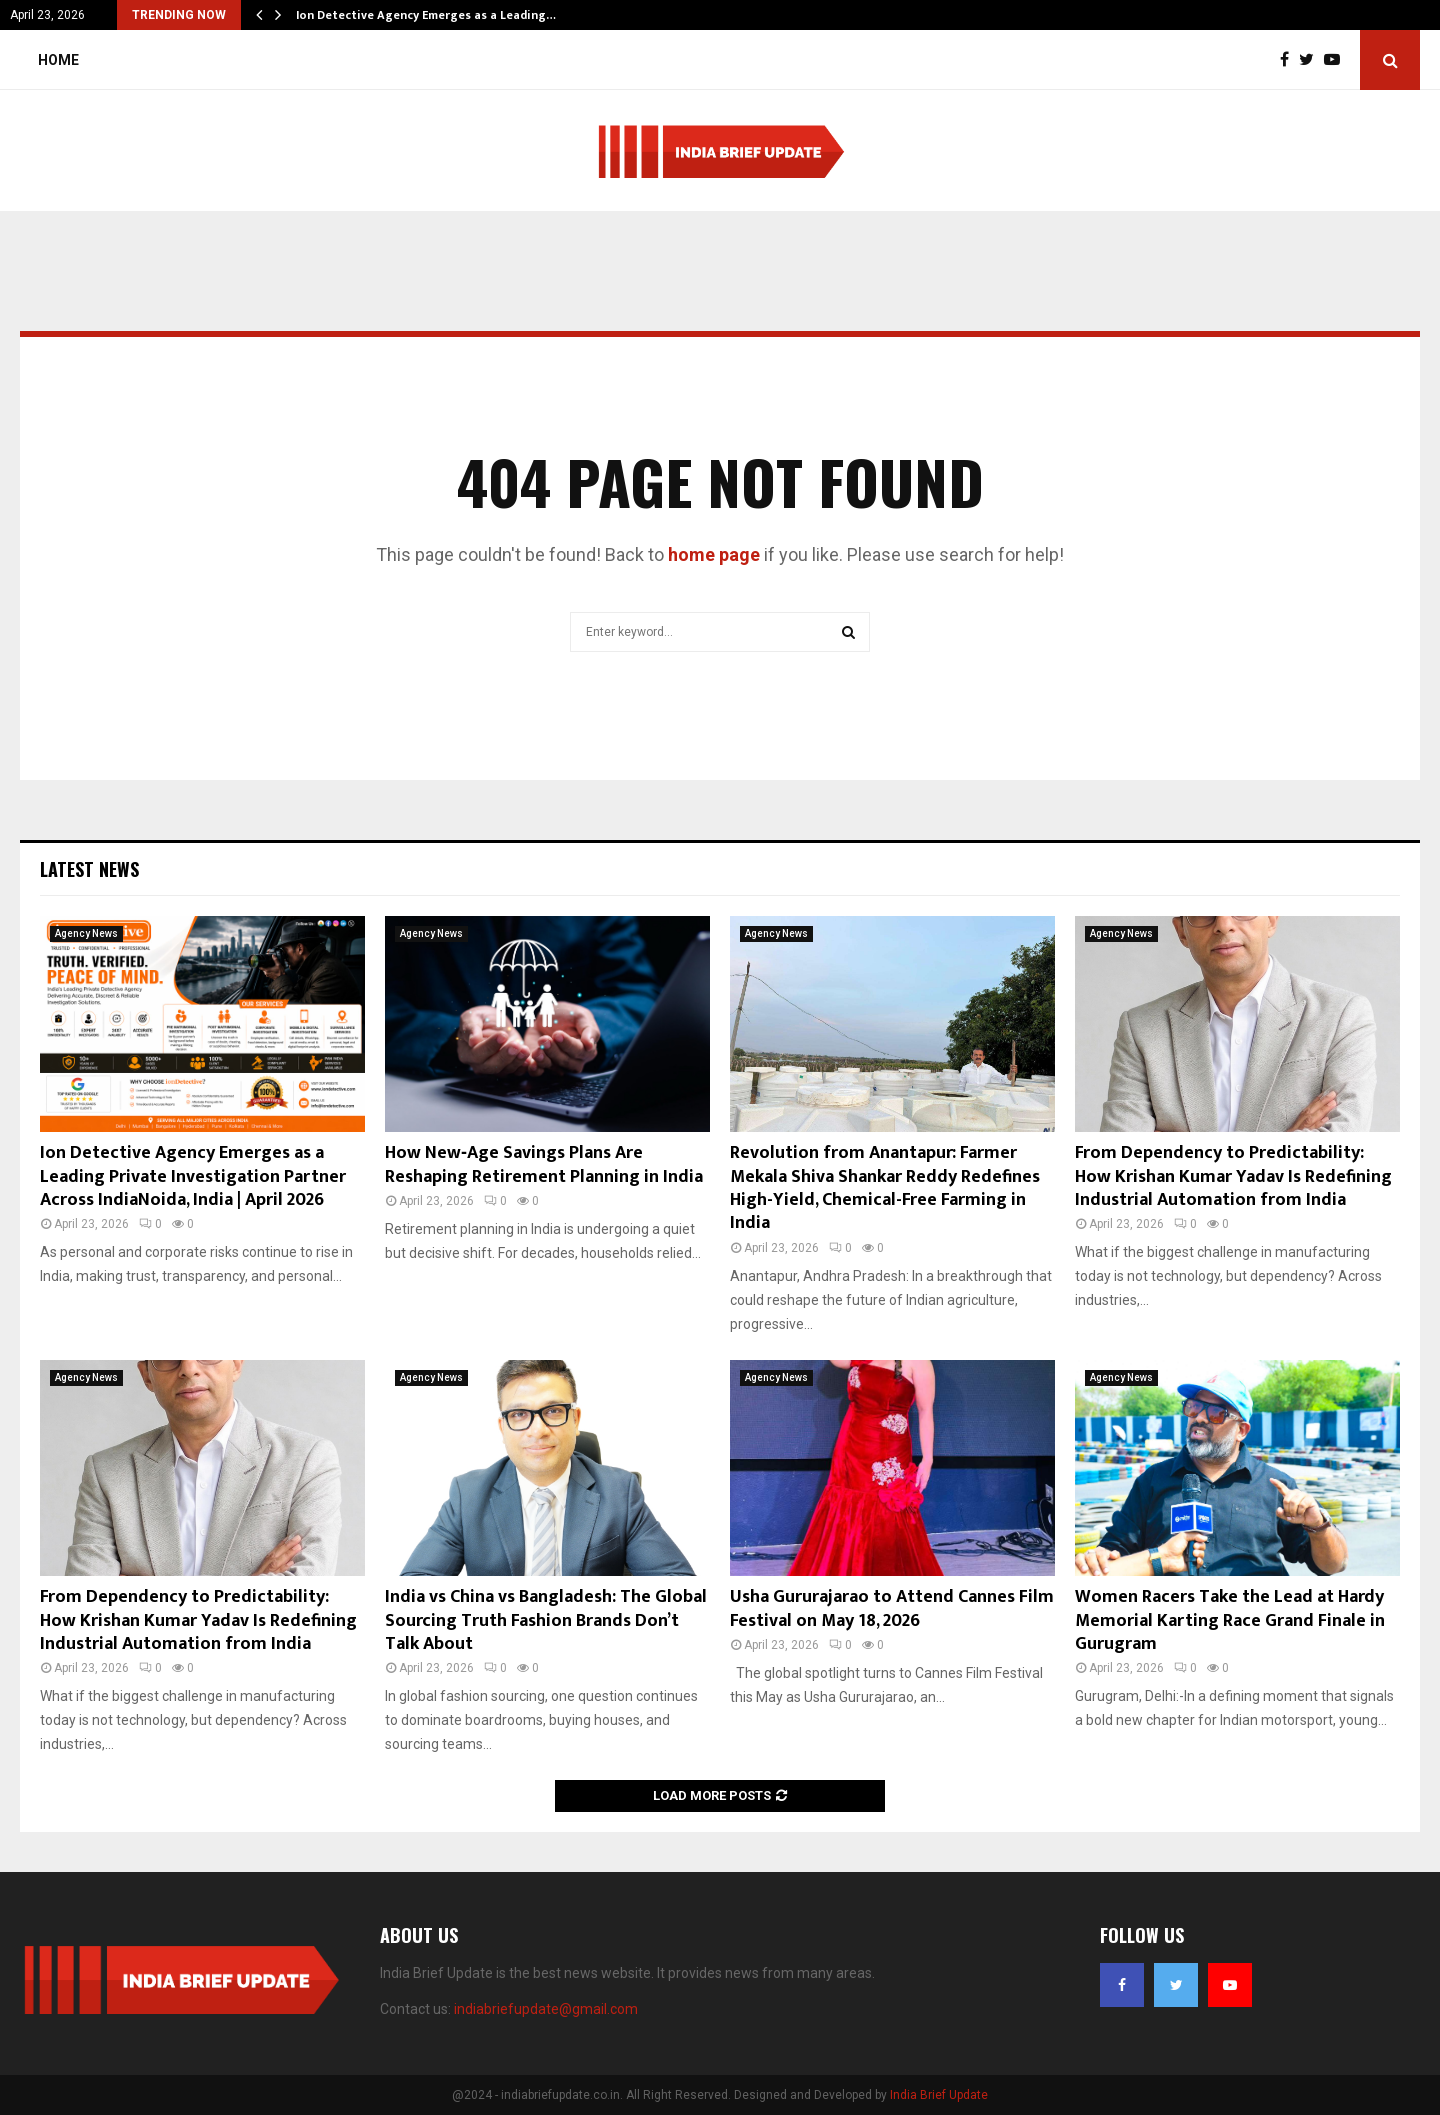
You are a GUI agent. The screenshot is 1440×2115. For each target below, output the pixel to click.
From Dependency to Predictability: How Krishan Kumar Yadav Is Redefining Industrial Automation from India (1233, 1176)
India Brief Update (939, 2095)
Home (58, 60)
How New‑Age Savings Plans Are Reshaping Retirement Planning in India (544, 1164)
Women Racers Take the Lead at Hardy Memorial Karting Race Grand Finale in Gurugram (1230, 1620)
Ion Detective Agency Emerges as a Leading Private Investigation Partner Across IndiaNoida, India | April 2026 (193, 1176)
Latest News (89, 869)
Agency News (86, 933)
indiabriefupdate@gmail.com (546, 2009)
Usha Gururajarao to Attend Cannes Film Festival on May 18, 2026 (892, 1608)
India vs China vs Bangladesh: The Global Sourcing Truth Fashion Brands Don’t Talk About (546, 1620)
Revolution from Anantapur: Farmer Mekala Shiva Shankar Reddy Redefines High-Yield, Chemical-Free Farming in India (885, 1188)
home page (714, 554)
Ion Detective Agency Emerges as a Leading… (426, 15)
